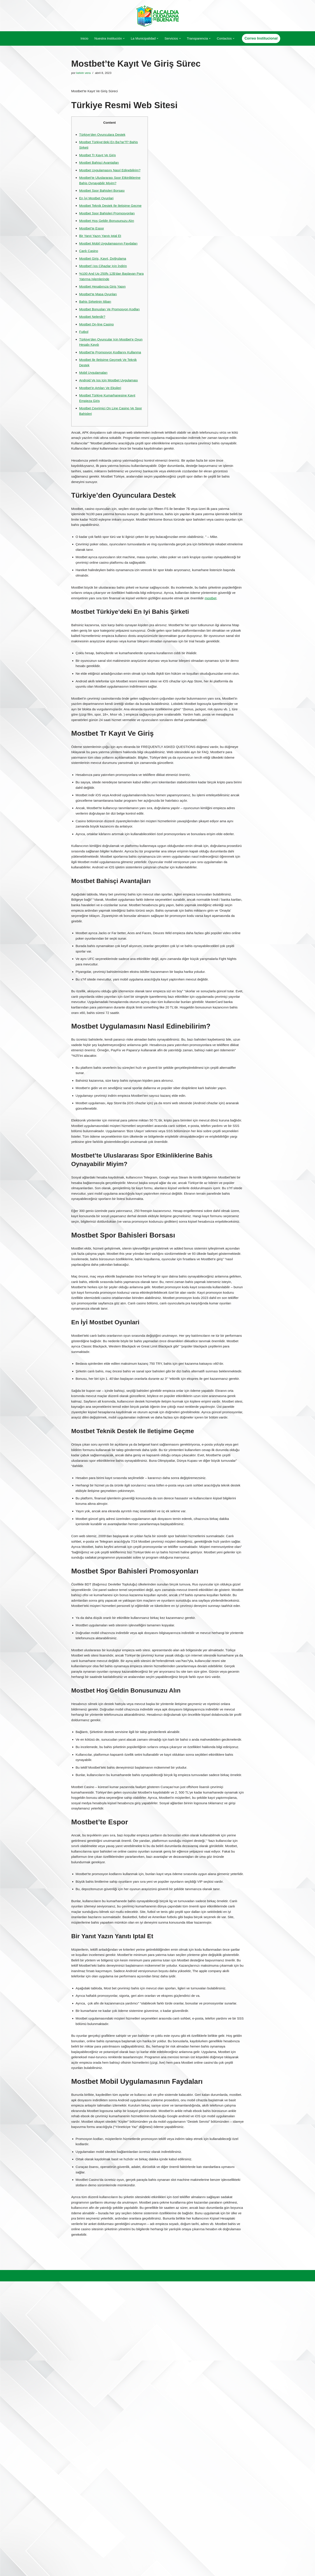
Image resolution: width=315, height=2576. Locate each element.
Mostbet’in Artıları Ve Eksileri (101, 434)
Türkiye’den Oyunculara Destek (103, 142)
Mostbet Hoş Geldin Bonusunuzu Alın (108, 247)
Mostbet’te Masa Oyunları (99, 327)
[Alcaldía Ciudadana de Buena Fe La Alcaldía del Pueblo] (157, 15)
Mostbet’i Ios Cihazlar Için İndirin (104, 296)
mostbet (92, 666)
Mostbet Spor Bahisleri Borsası (103, 209)
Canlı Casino (89, 280)
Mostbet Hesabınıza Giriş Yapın (103, 318)
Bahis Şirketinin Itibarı (96, 335)
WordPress (83, 2570)
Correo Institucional (263, 41)
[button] (122, 41)
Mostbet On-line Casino (97, 359)
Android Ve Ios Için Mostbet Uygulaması (110, 426)
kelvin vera (84, 78)
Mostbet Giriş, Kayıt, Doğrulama (104, 288)
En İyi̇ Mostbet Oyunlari (97, 217)
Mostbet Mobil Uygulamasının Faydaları (110, 272)
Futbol (84, 367)
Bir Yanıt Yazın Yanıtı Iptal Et (101, 264)
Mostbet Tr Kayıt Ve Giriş (98, 165)
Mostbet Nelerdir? (93, 351)
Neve (37, 2570)
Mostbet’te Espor (92, 255)
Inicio (81, 41)
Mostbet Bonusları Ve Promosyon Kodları (111, 343)
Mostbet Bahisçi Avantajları (100, 173)
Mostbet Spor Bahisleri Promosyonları (108, 239)
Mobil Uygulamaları (94, 417)
